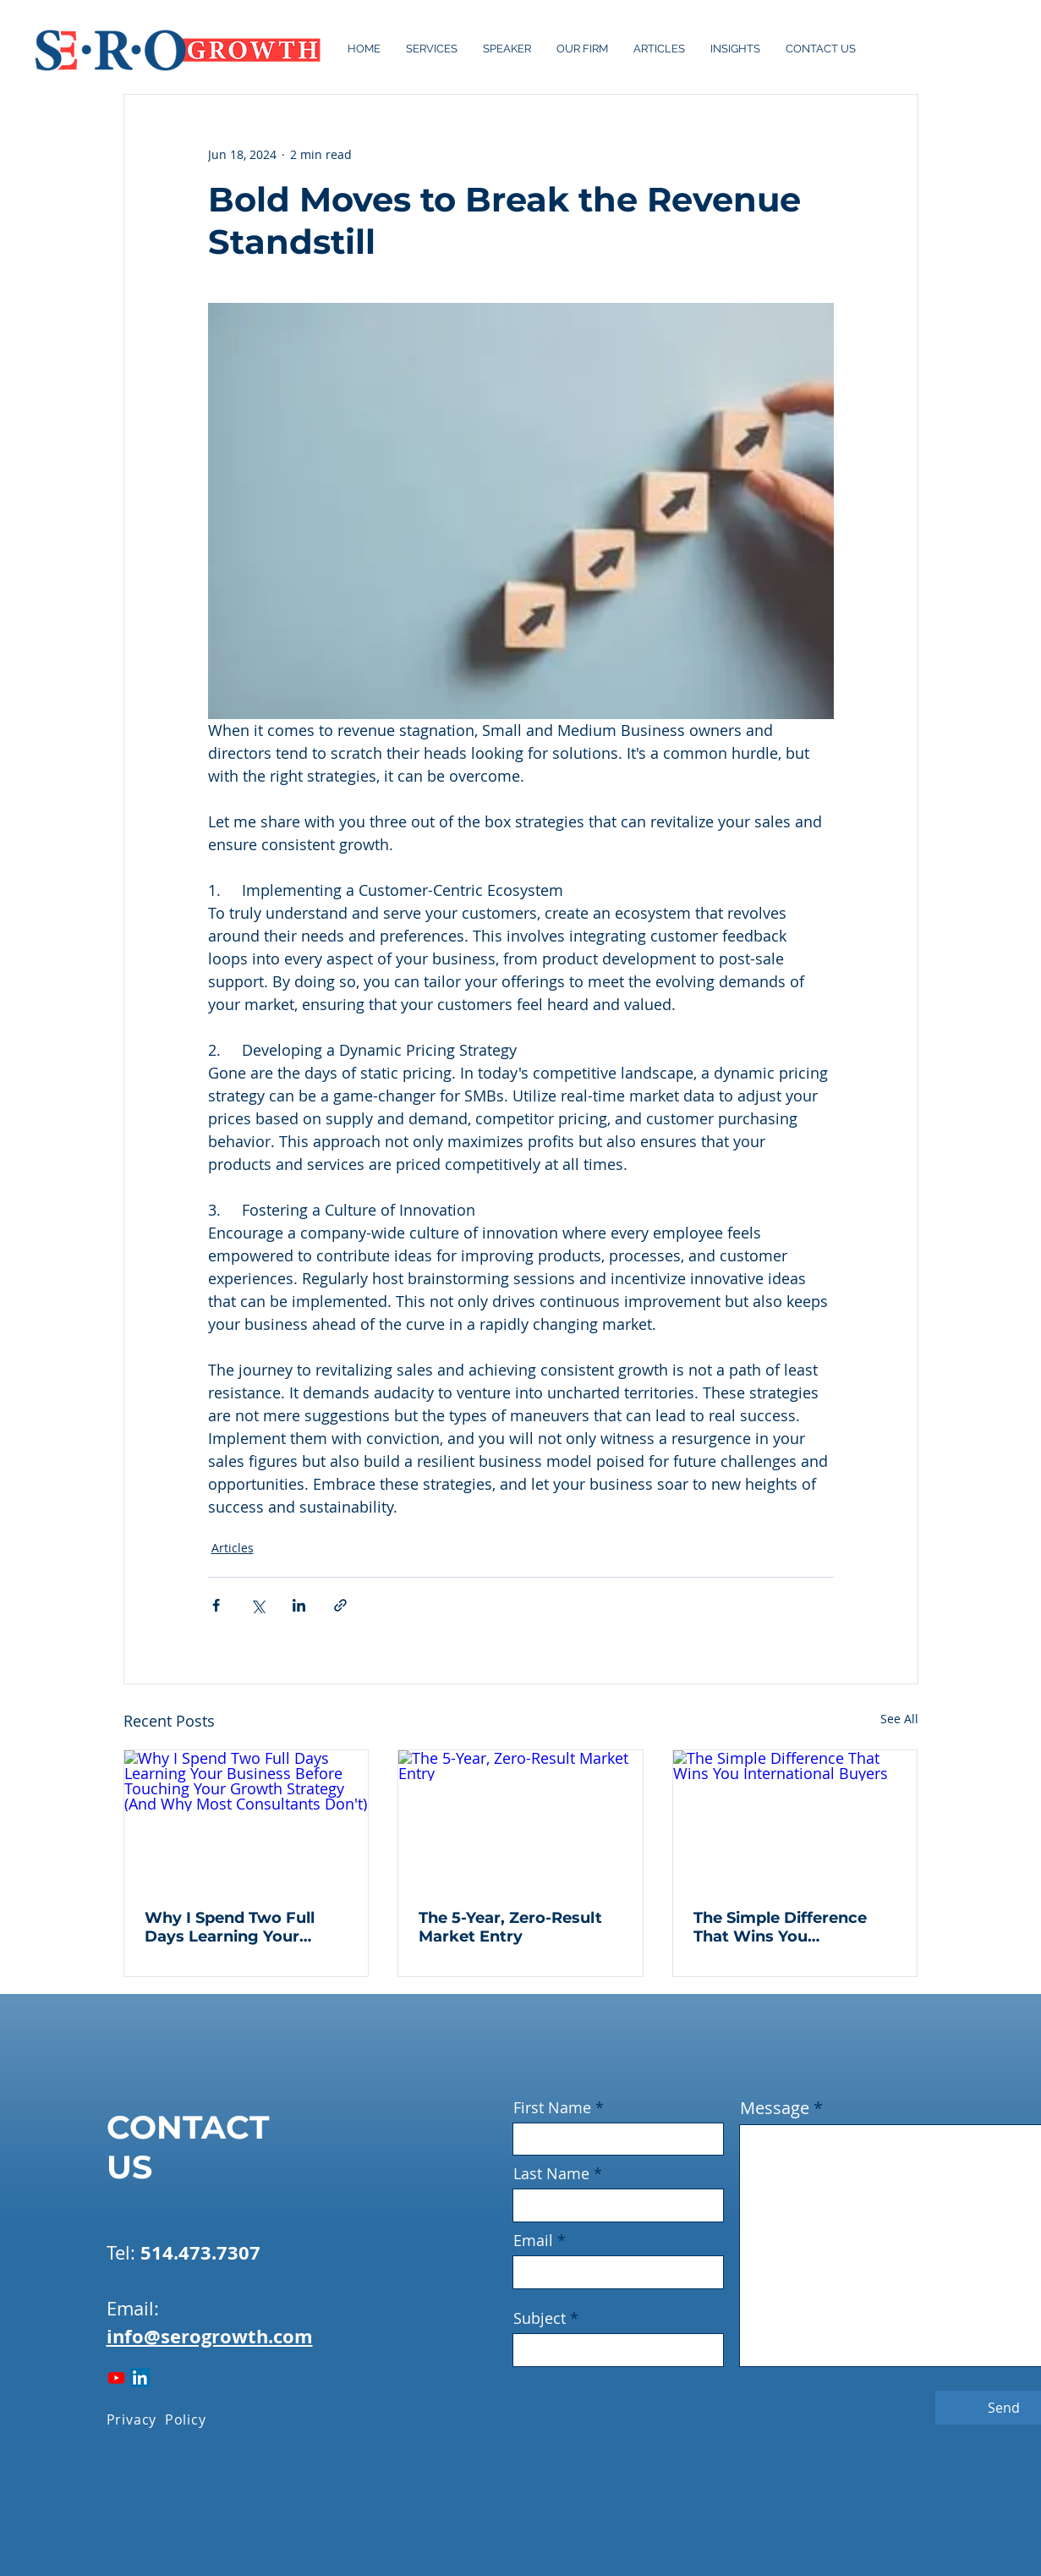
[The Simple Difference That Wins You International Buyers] (795, 1818)
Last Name (551, 2173)
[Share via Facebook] (216, 1605)
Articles (232, 1548)
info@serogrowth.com (210, 2336)
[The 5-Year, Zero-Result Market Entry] (520, 1818)
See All (899, 1719)
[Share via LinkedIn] (299, 1605)
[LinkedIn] (140, 2377)
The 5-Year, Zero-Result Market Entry (510, 1927)
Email (533, 2240)
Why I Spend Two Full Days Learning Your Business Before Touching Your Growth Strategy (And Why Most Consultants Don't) (242, 1927)
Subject (539, 2318)
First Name (552, 2107)
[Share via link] (340, 1605)
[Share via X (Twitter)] (257, 1605)
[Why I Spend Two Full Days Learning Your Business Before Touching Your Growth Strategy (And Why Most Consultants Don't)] (246, 1818)
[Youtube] (116, 2377)
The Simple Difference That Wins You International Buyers (780, 1927)
